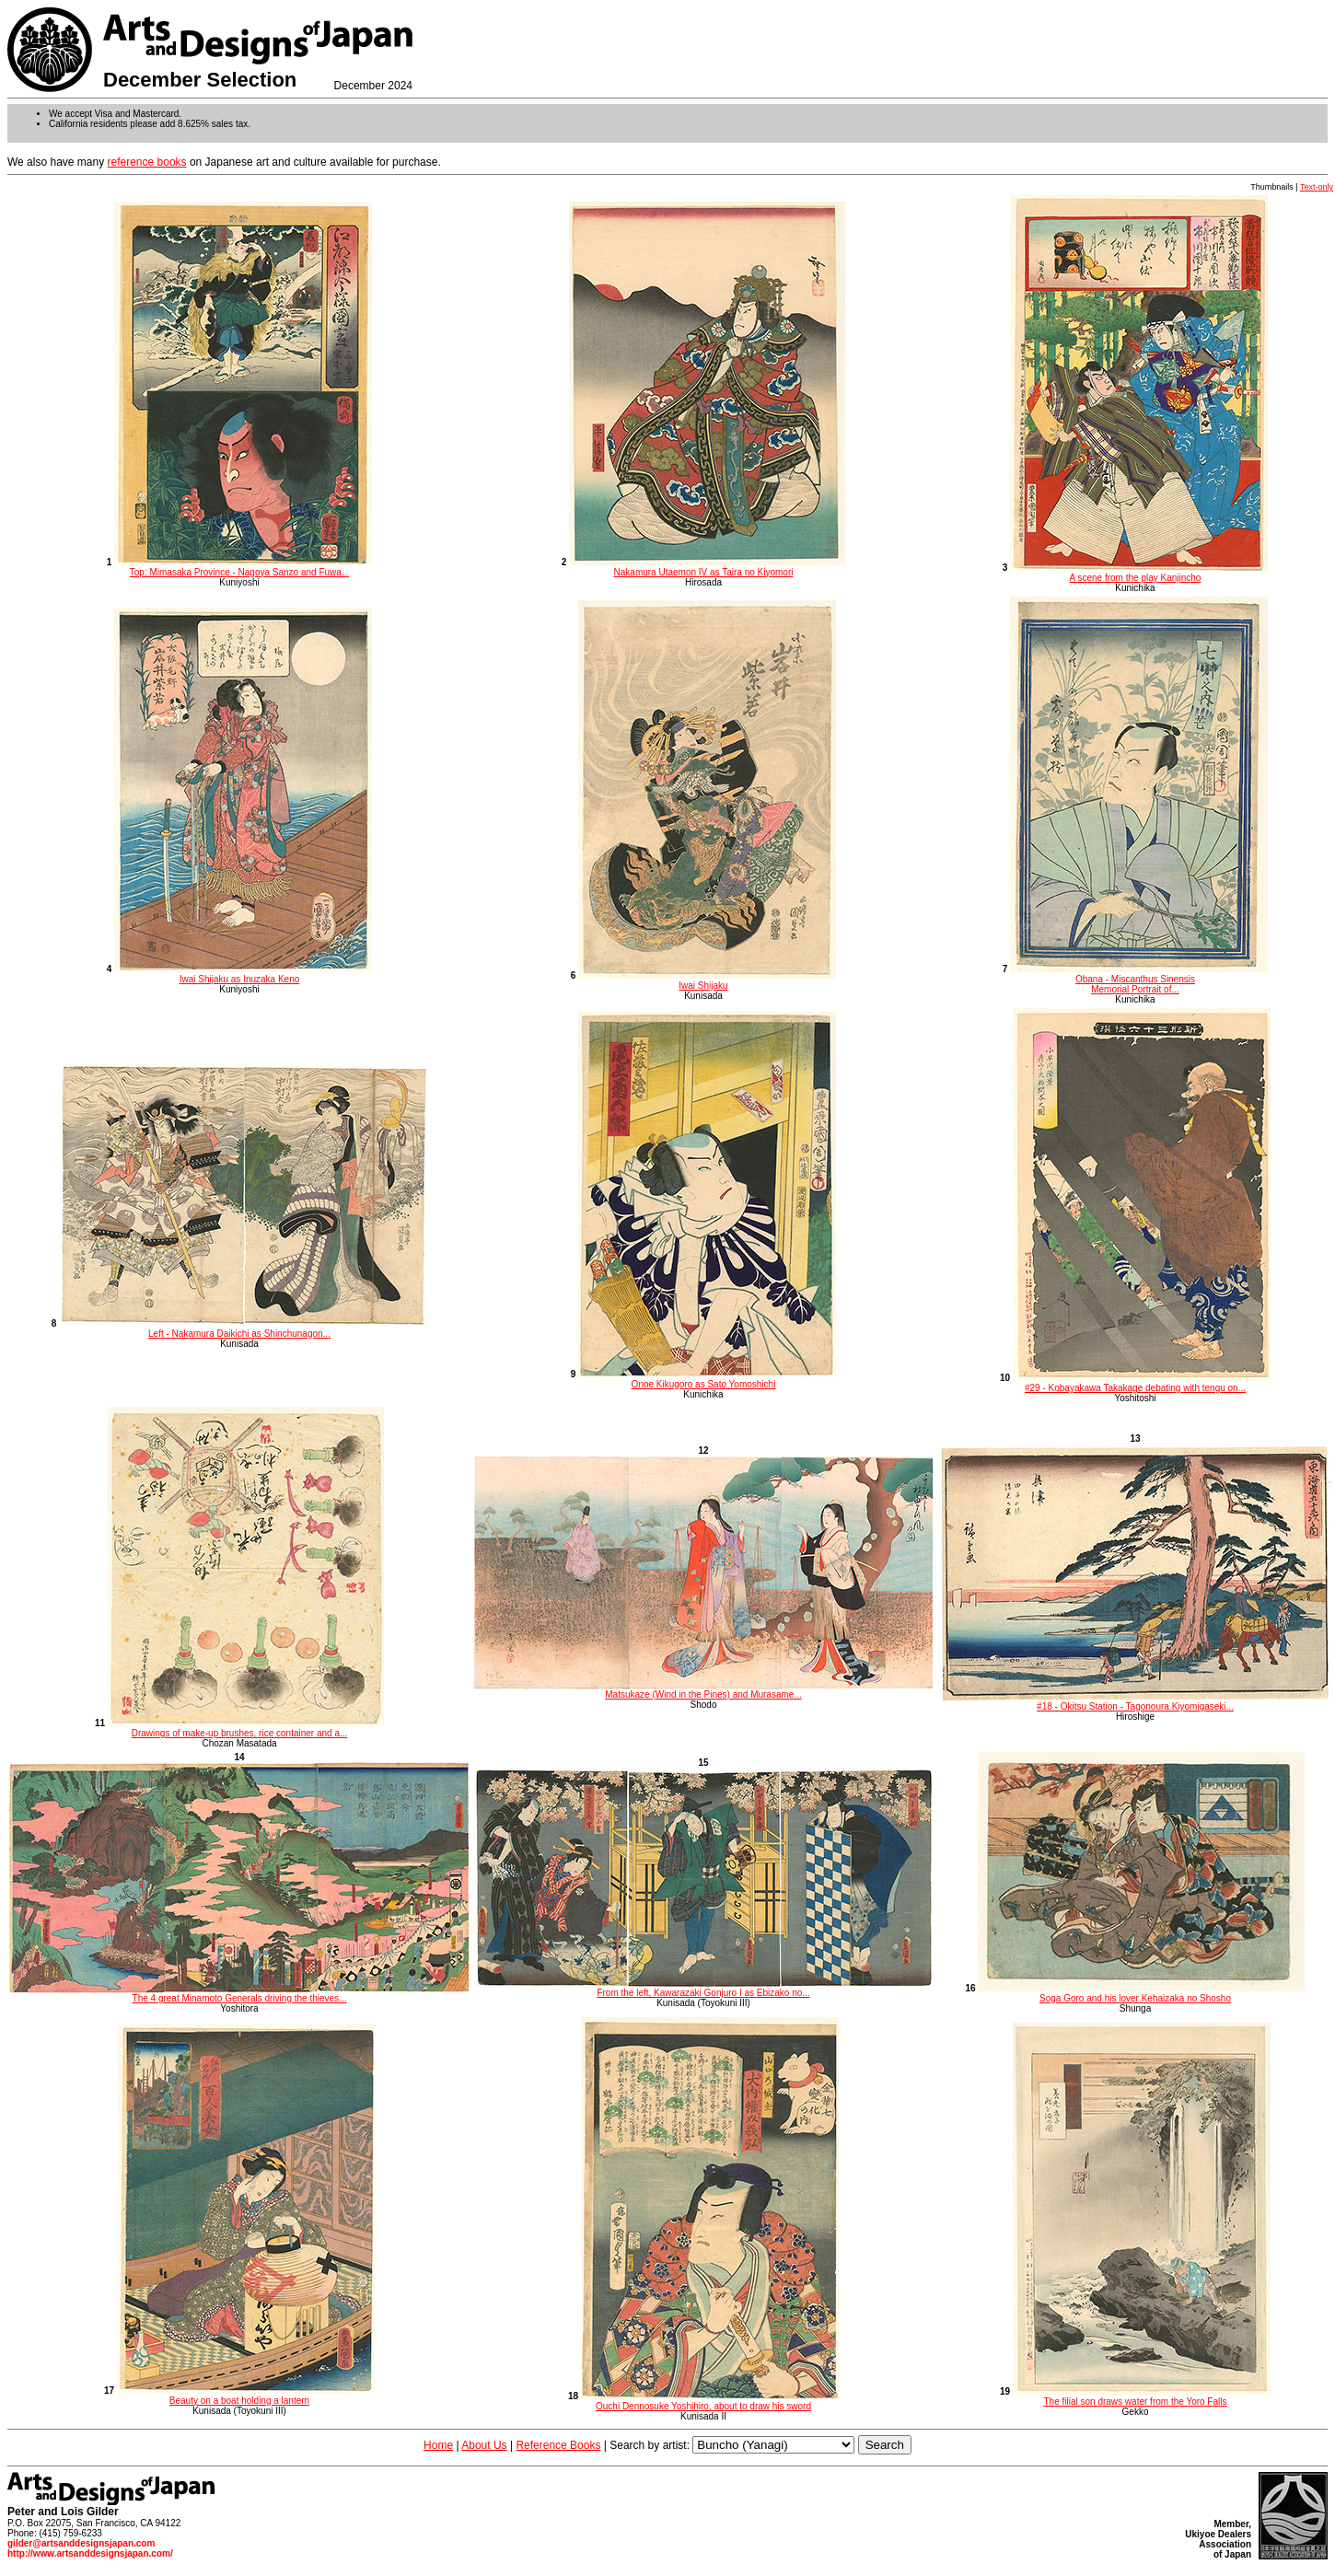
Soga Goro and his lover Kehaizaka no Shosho (1141, 1993)
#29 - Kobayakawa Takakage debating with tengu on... (1142, 1383)
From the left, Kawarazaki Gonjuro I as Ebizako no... (703, 1988)
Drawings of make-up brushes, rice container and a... (246, 1728)
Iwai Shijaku (707, 980)
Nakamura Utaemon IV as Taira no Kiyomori (707, 567)
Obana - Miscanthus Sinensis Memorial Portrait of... (1139, 979)
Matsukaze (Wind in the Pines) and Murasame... (703, 1690)
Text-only (1316, 186)
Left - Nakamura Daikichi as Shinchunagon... (243, 1328)
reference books (147, 162)
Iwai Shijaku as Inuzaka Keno (243, 974)
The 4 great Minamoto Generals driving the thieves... (239, 1994)
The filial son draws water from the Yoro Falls (1142, 2396)
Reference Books (558, 2445)
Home (438, 2445)
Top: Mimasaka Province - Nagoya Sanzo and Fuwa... (243, 567)
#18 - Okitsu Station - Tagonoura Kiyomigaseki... (1135, 1702)
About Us (483, 2445)
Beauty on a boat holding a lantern (246, 2395)
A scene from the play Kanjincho (1139, 573)
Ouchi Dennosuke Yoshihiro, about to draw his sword (710, 2401)
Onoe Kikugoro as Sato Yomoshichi (707, 1379)
